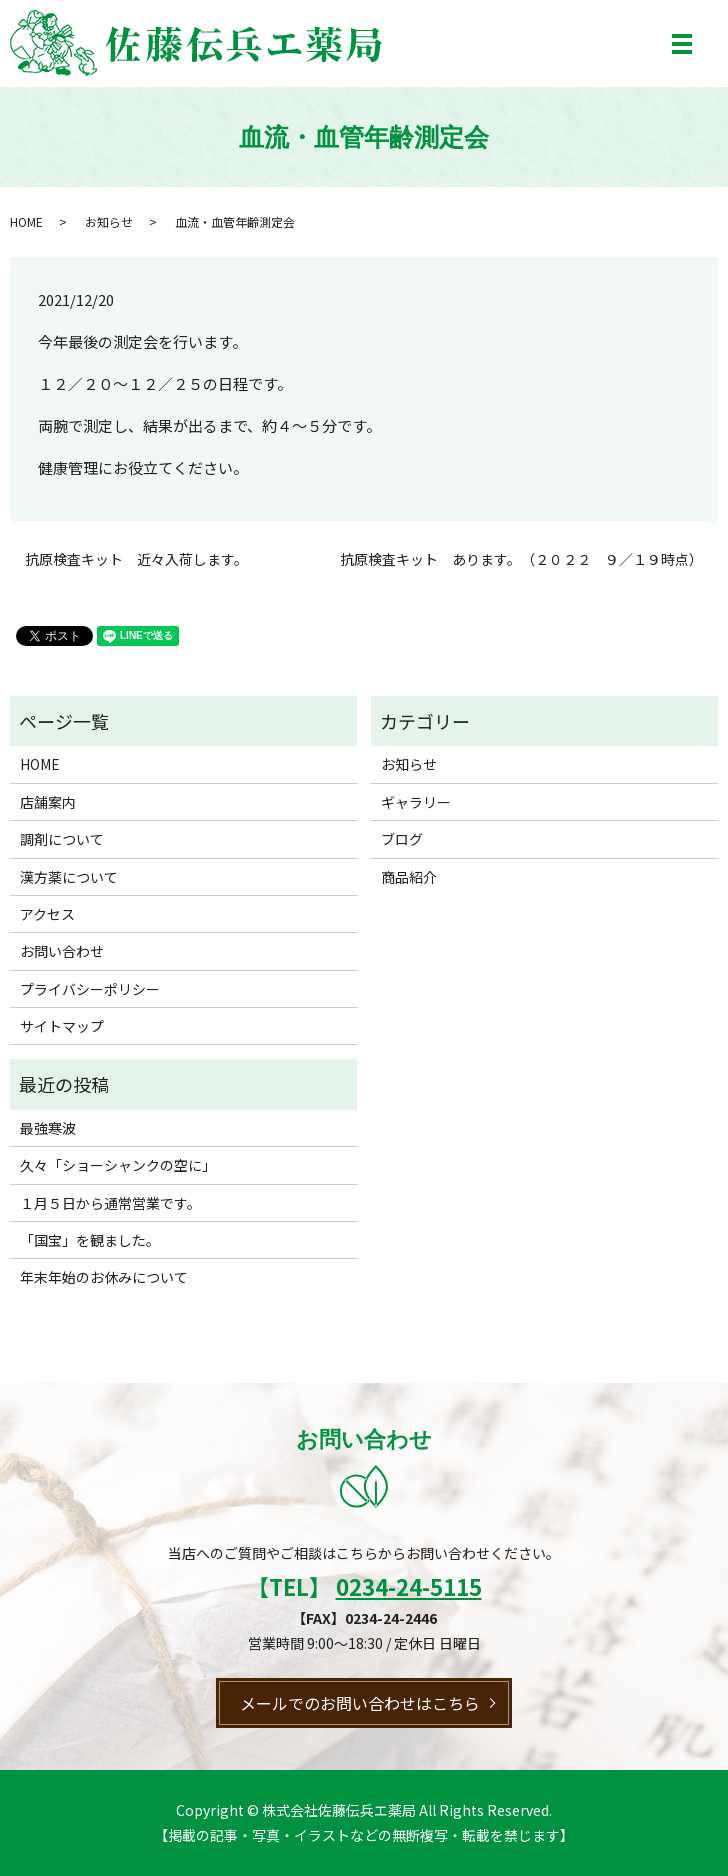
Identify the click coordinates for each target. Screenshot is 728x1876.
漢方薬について (69, 877)
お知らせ (109, 221)
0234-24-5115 (409, 1586)
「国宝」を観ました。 (90, 1240)
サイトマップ (62, 1026)
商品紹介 (409, 877)
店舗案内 (48, 802)
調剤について (62, 839)
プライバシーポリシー (90, 989)
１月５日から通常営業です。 (110, 1203)
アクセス (47, 914)
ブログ (402, 839)
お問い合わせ (62, 951)
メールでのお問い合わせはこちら (360, 1703)
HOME (26, 221)
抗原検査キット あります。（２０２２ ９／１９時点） (521, 559)
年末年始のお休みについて (104, 1277)
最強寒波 (48, 1128)
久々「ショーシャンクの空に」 (118, 1165)
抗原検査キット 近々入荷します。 (136, 559)
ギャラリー (416, 802)
